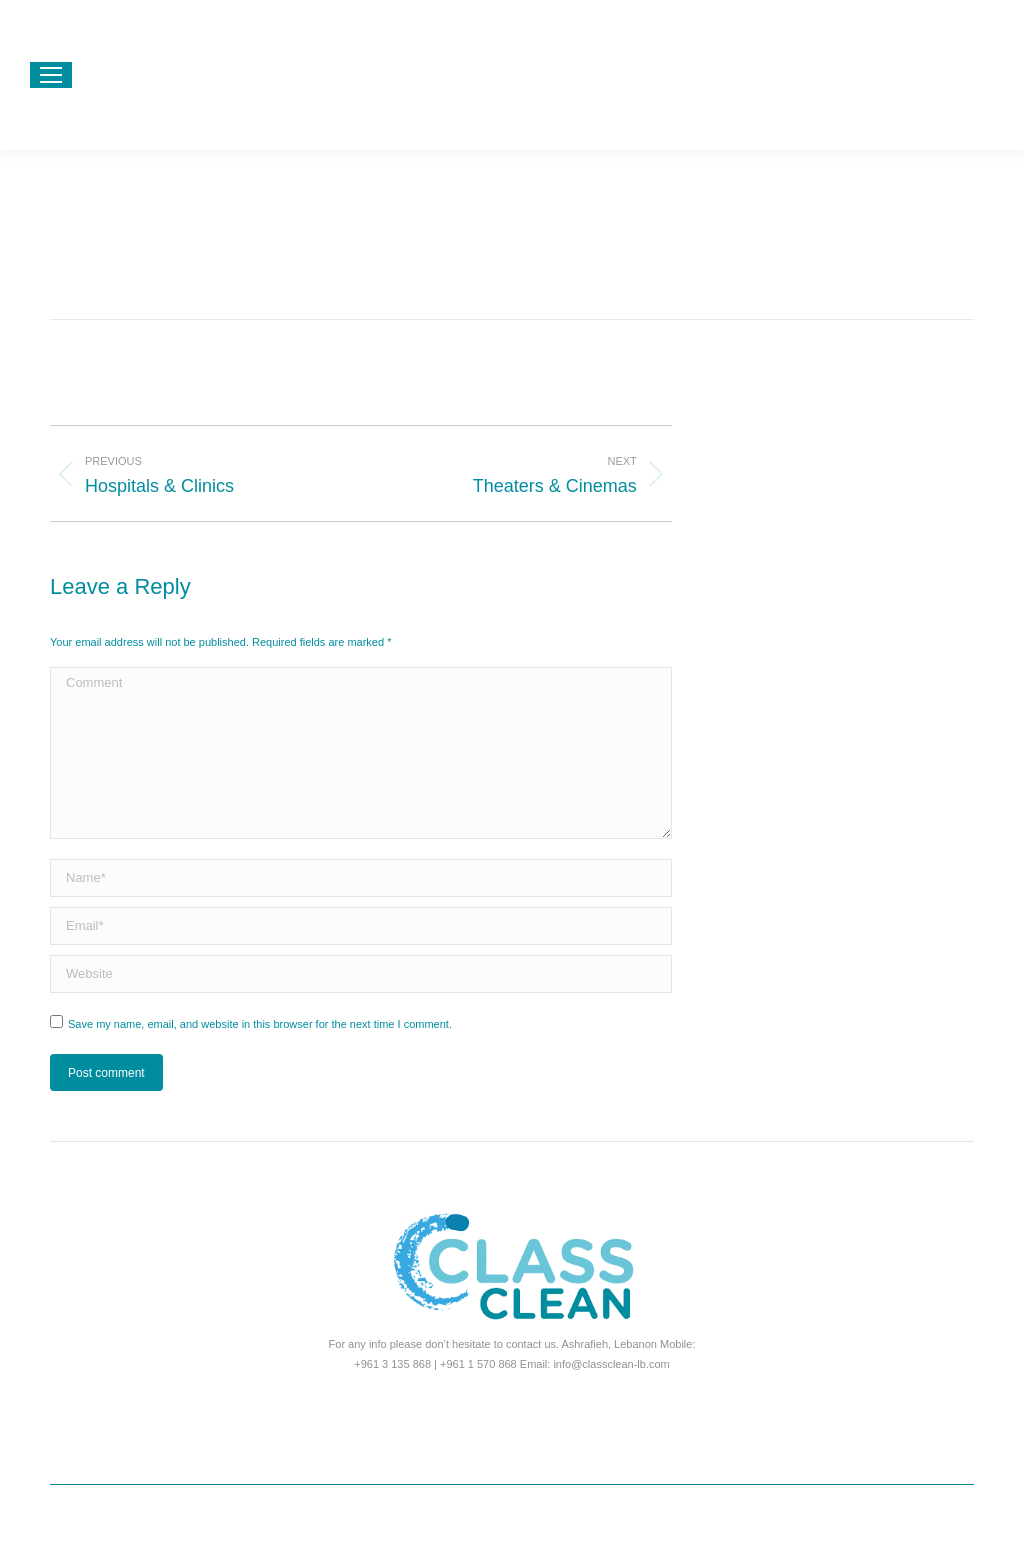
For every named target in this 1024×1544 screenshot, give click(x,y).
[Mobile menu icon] (51, 75)
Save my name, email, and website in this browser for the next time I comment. (260, 1024)
